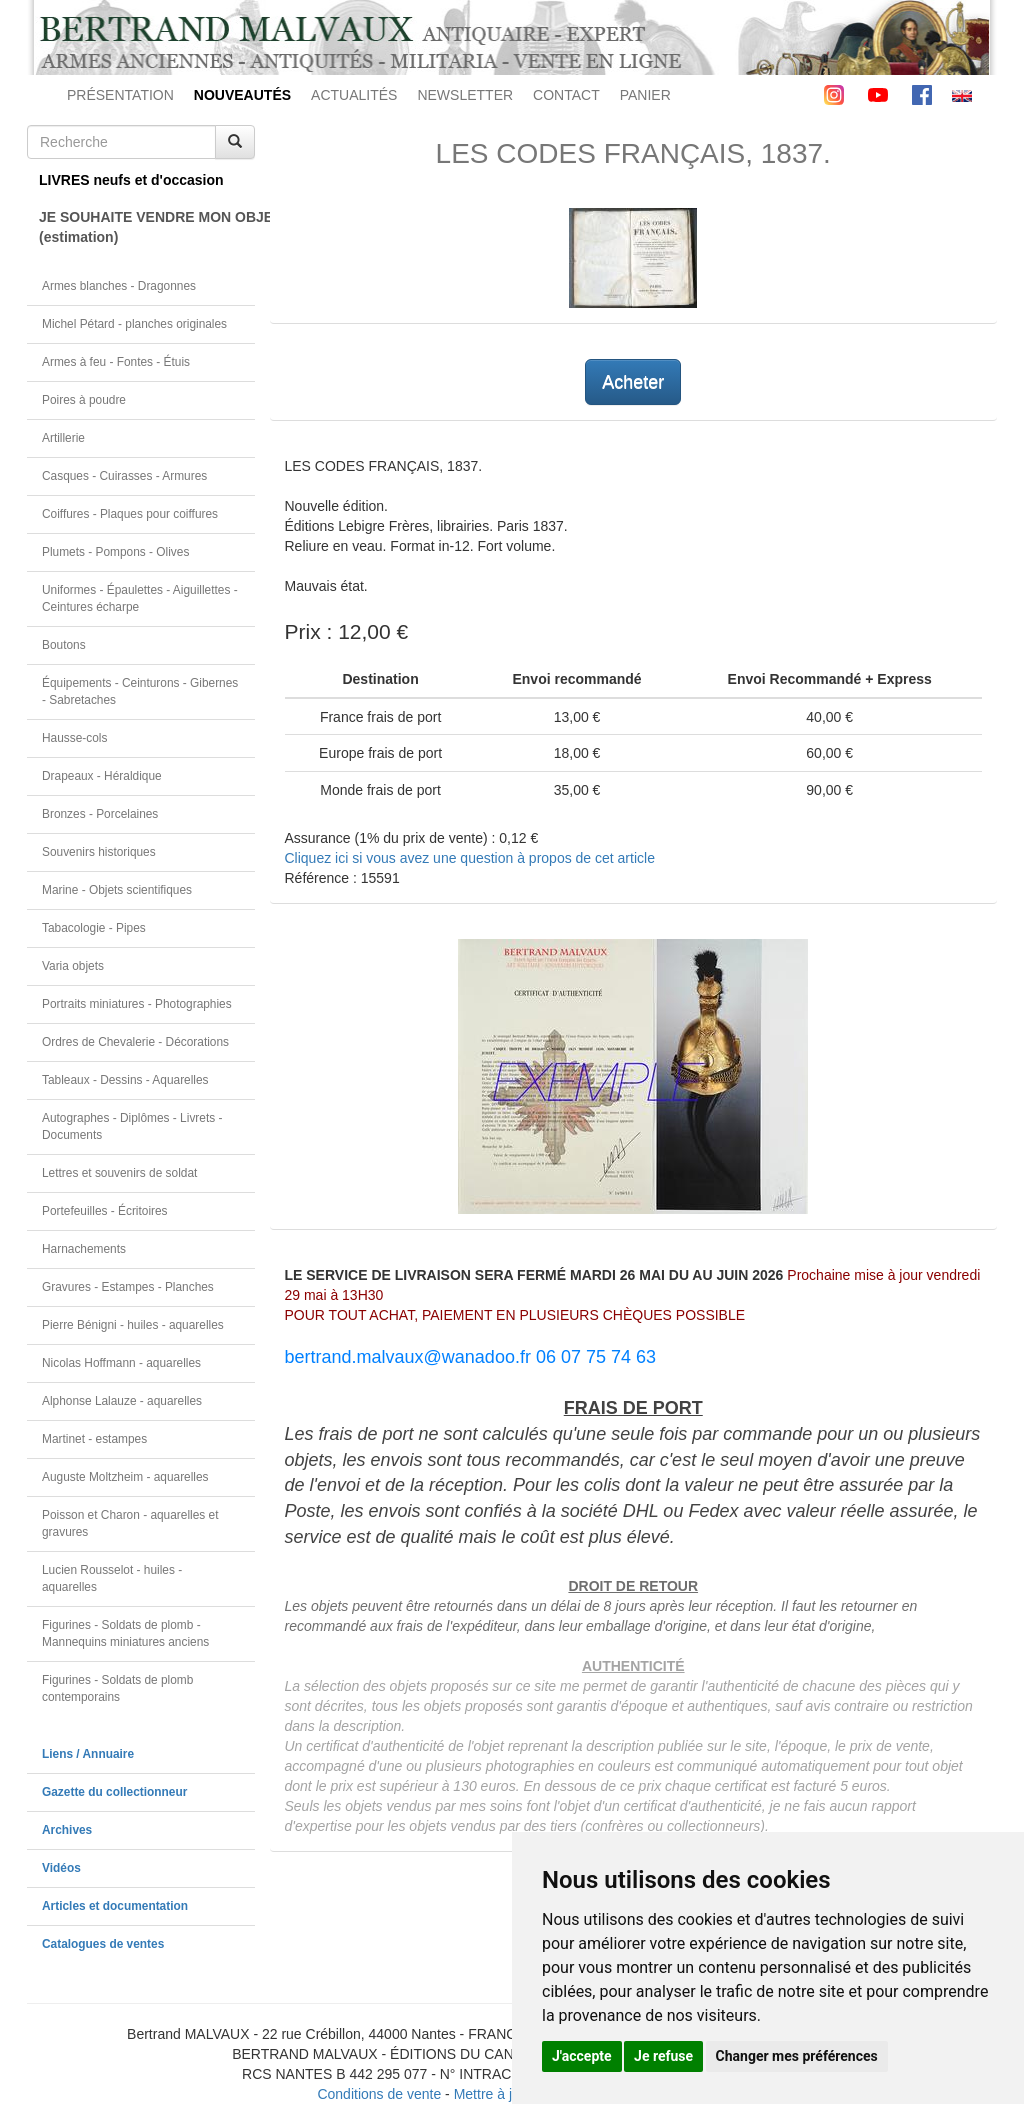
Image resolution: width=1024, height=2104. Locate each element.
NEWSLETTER (465, 95)
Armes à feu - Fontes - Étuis (116, 362)
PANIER (645, 95)
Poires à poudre (84, 400)
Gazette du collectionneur (114, 1792)
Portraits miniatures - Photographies (137, 1004)
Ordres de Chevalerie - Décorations (135, 1042)
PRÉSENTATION (120, 95)
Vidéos (61, 1868)
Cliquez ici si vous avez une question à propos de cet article (470, 858)
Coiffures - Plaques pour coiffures (130, 514)
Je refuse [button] (663, 2056)
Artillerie (63, 438)
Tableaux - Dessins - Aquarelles (125, 1080)
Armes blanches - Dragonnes (119, 286)
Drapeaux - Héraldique (102, 776)
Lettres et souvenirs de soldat (119, 1173)
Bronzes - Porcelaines (100, 814)
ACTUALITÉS (354, 95)
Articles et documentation (115, 1906)
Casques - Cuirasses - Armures (124, 476)
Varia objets (73, 966)
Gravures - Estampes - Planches (128, 1287)
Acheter (633, 382)
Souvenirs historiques (99, 852)
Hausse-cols (74, 738)
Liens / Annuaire (88, 1754)
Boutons (64, 645)
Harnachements (84, 1249)
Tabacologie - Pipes (94, 928)
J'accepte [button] (582, 2056)
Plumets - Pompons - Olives (115, 552)
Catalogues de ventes (103, 1944)
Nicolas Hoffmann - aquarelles (121, 1363)
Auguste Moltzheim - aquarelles (125, 1477)
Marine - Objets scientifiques (117, 890)
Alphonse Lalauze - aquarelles (122, 1401)
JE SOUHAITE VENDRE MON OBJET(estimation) (147, 227)
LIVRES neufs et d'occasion (131, 180)
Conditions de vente (379, 2094)
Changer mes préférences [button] (797, 2056)
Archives (67, 1830)
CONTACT (566, 95)
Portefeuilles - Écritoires (105, 1211)
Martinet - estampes (94, 1439)
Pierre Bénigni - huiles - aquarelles (133, 1325)
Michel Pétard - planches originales (134, 324)
